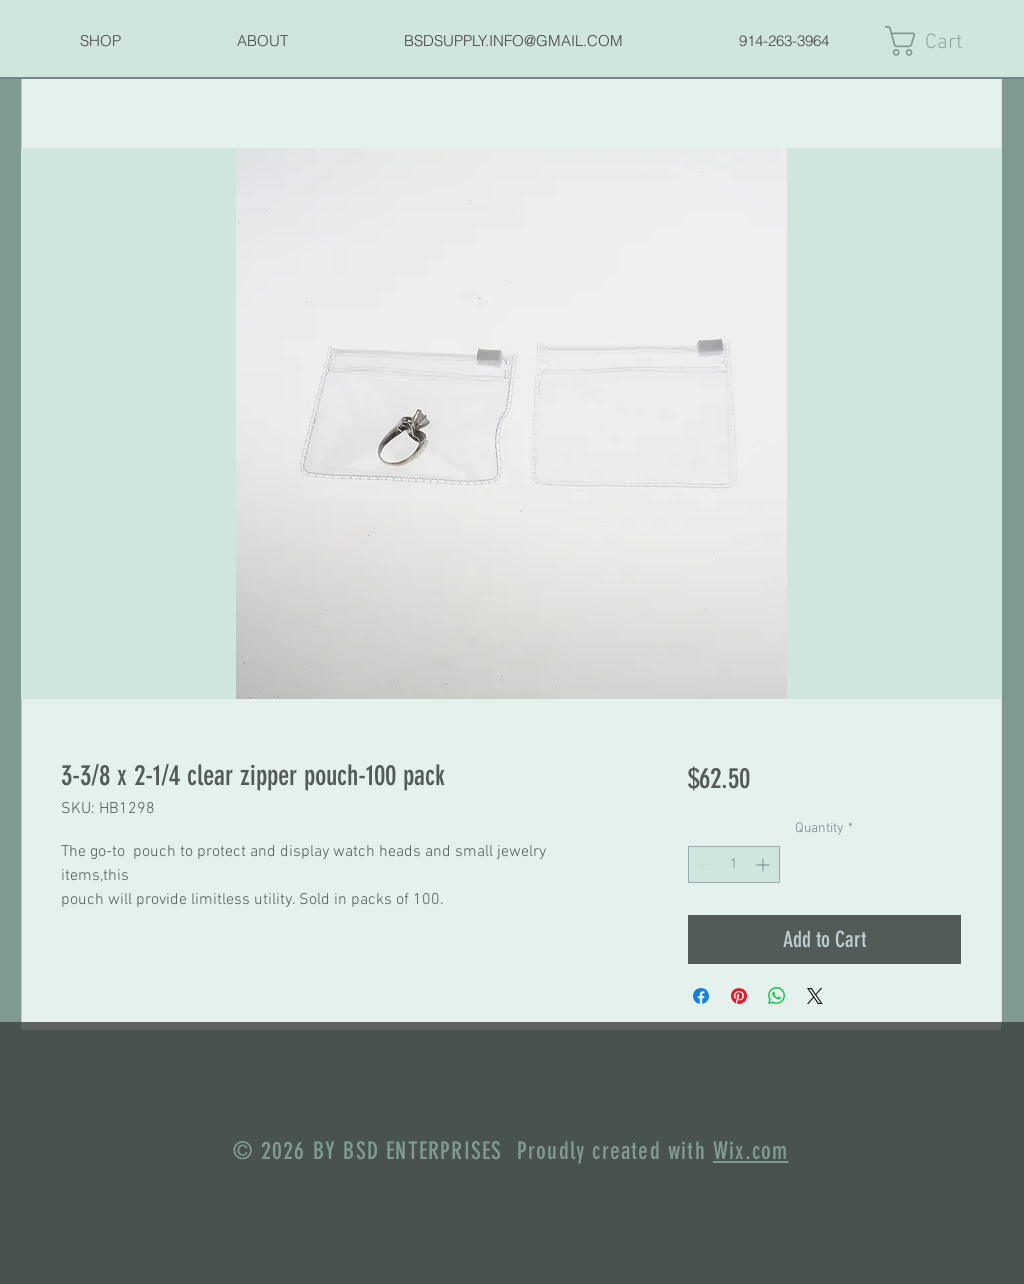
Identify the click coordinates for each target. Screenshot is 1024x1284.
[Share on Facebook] (701, 996)
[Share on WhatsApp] (777, 996)
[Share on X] (815, 996)
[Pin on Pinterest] (739, 996)
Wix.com (750, 1151)
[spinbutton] (734, 864)
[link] (943, 41)
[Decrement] (703, 864)
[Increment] (764, 864)
